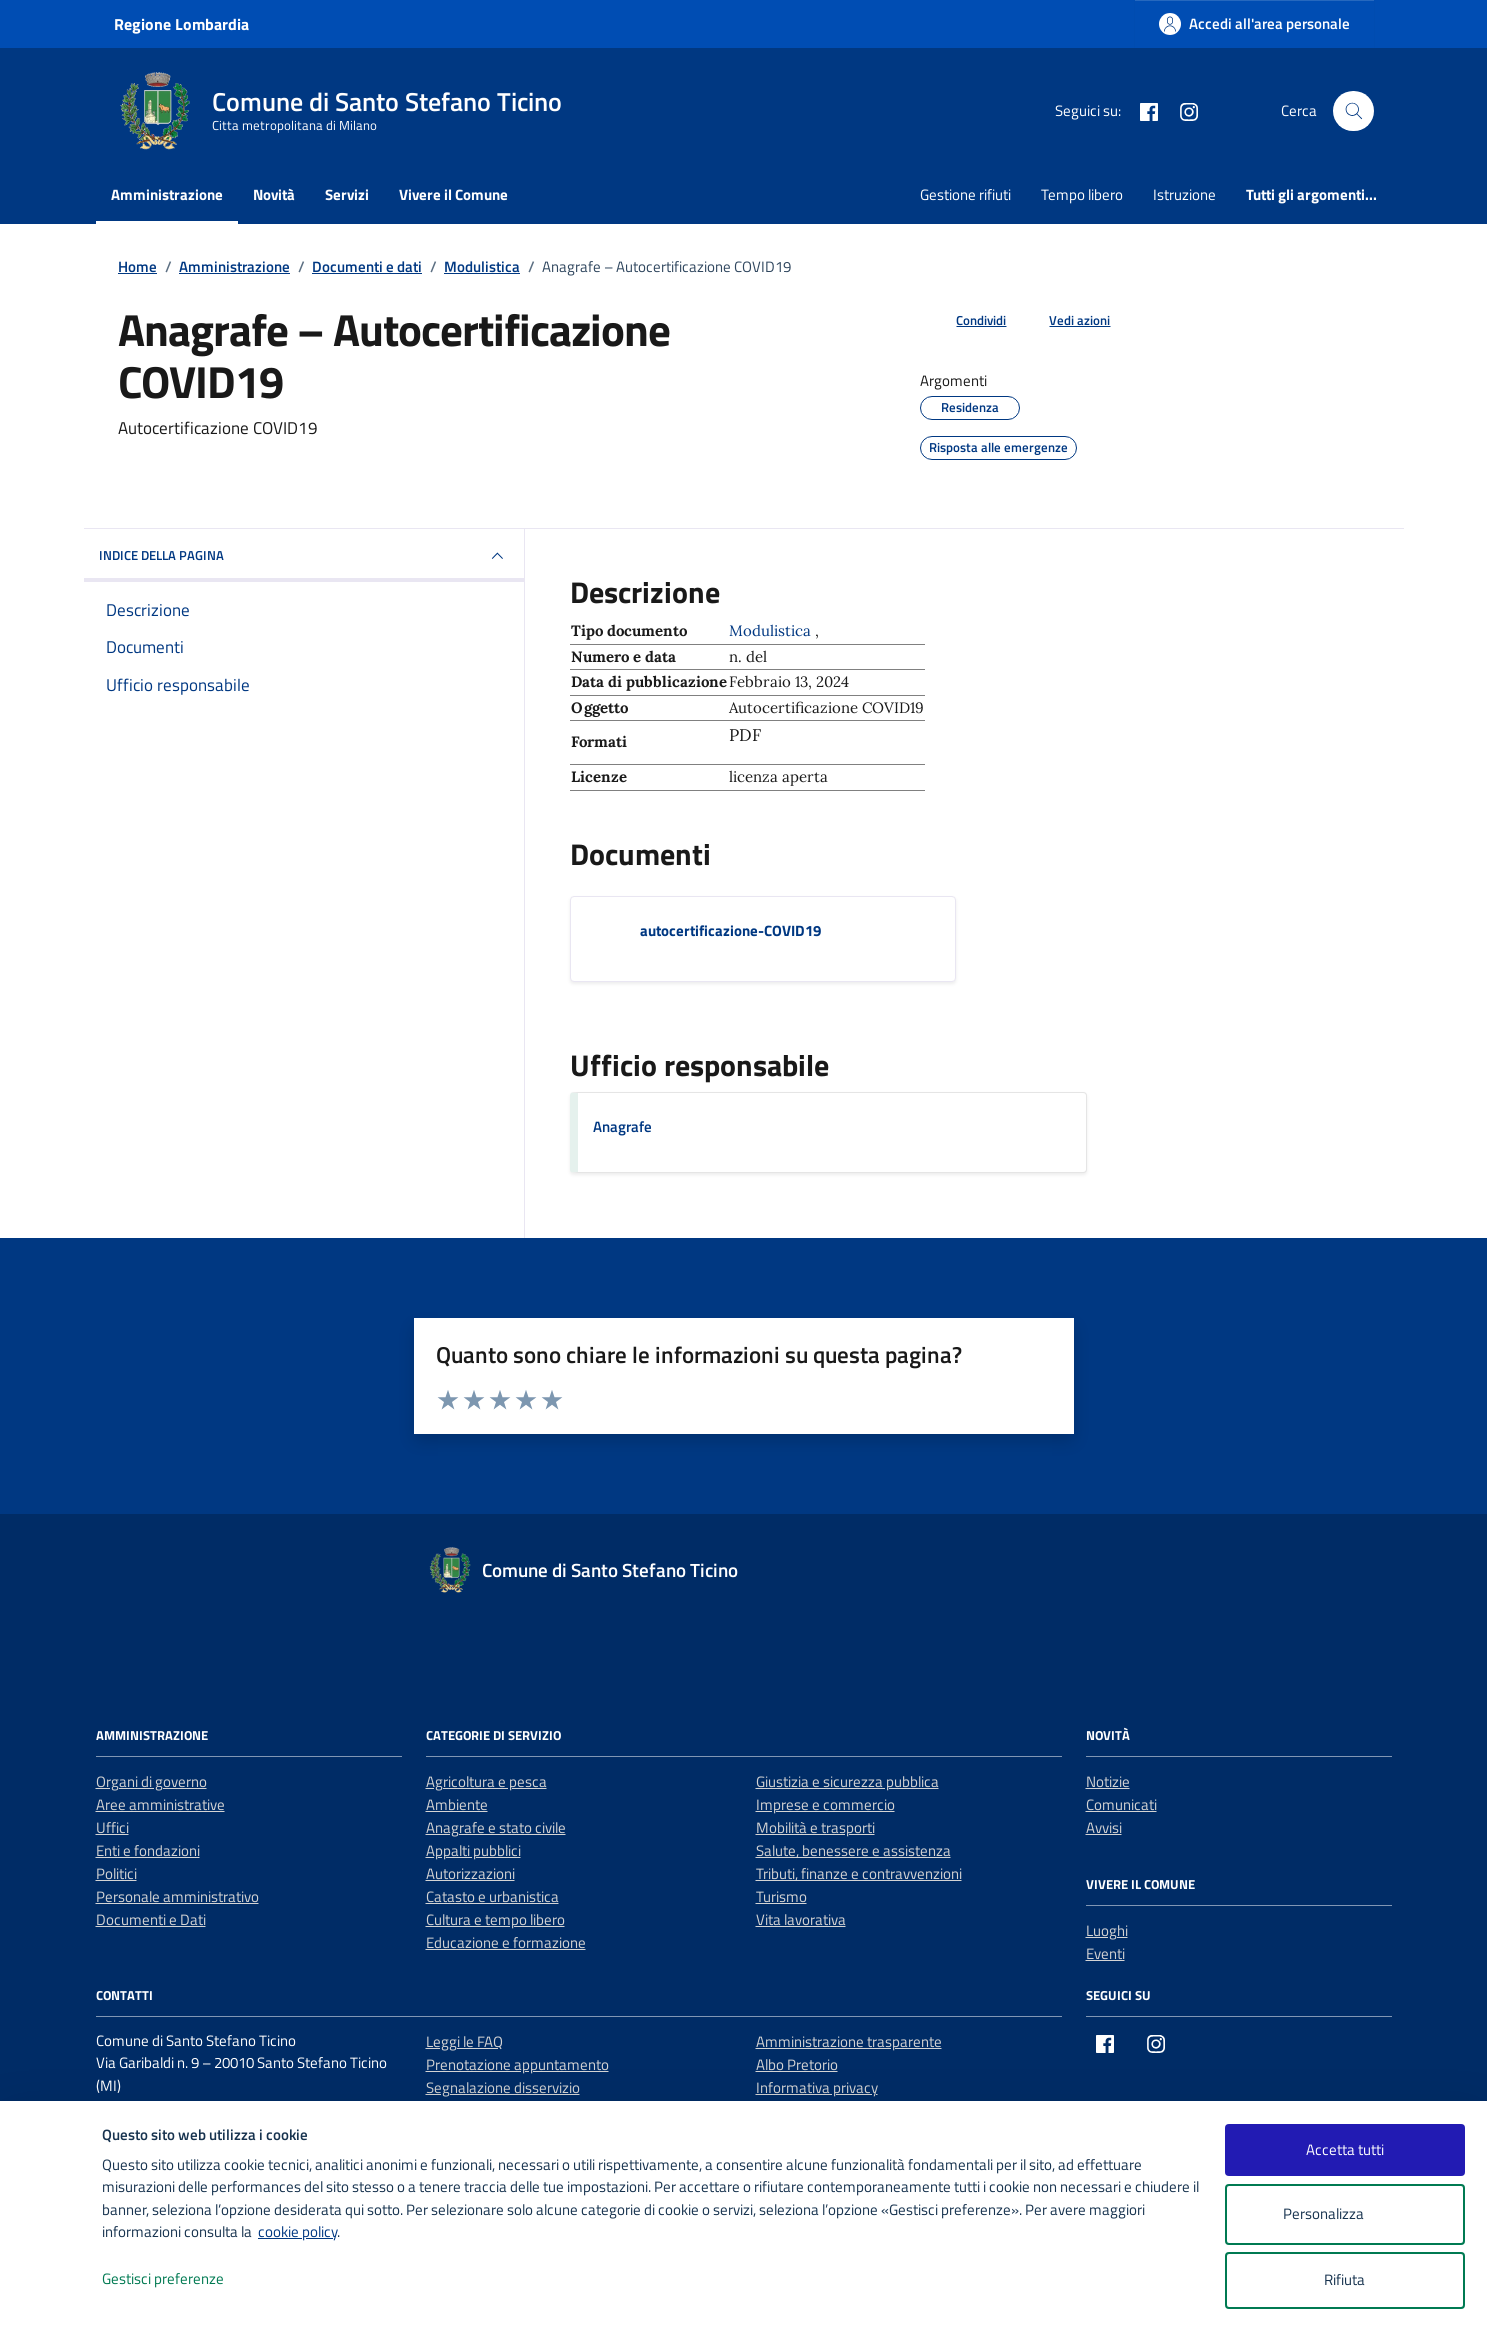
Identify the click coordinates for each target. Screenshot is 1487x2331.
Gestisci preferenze (184, 2279)
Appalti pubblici (473, 1850)
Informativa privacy (817, 2087)
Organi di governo (151, 1781)
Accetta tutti (1345, 2149)
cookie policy (297, 2231)
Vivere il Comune (453, 194)
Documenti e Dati (151, 1919)
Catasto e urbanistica (492, 1896)
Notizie (1108, 1781)
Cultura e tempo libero (495, 1919)
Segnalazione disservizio (503, 2087)
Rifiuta (1344, 2279)
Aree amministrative (160, 1804)
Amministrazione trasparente (849, 2041)
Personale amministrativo (177, 1896)
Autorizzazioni (470, 1873)
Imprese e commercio (825, 1804)
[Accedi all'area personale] (1254, 23)
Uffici (112, 1827)
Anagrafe (622, 1126)
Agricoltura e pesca (486, 1781)
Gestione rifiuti (965, 194)
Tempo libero (1082, 194)
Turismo (781, 1896)
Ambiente (457, 1804)
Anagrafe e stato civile (496, 1827)
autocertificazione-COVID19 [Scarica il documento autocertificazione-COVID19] (730, 930)
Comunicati (1121, 1804)
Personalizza (1344, 2214)
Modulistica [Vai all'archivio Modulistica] (772, 630)
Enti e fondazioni (148, 1850)
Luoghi (1107, 1930)
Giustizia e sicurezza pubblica (847, 1781)
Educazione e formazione (506, 1942)
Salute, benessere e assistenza (853, 1850)
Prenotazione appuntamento (517, 2064)
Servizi (347, 194)
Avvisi (1104, 1827)
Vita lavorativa (801, 1919)
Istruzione (1184, 194)
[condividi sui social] (965, 321)
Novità (274, 194)
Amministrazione (167, 194)
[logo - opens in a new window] (51, 2295)
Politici (116, 1873)
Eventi (1105, 1953)
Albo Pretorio (797, 2064)
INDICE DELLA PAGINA (304, 556)
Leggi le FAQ (464, 2041)
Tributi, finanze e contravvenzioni (859, 1873)
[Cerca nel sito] (1353, 111)
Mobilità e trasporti (815, 1827)
